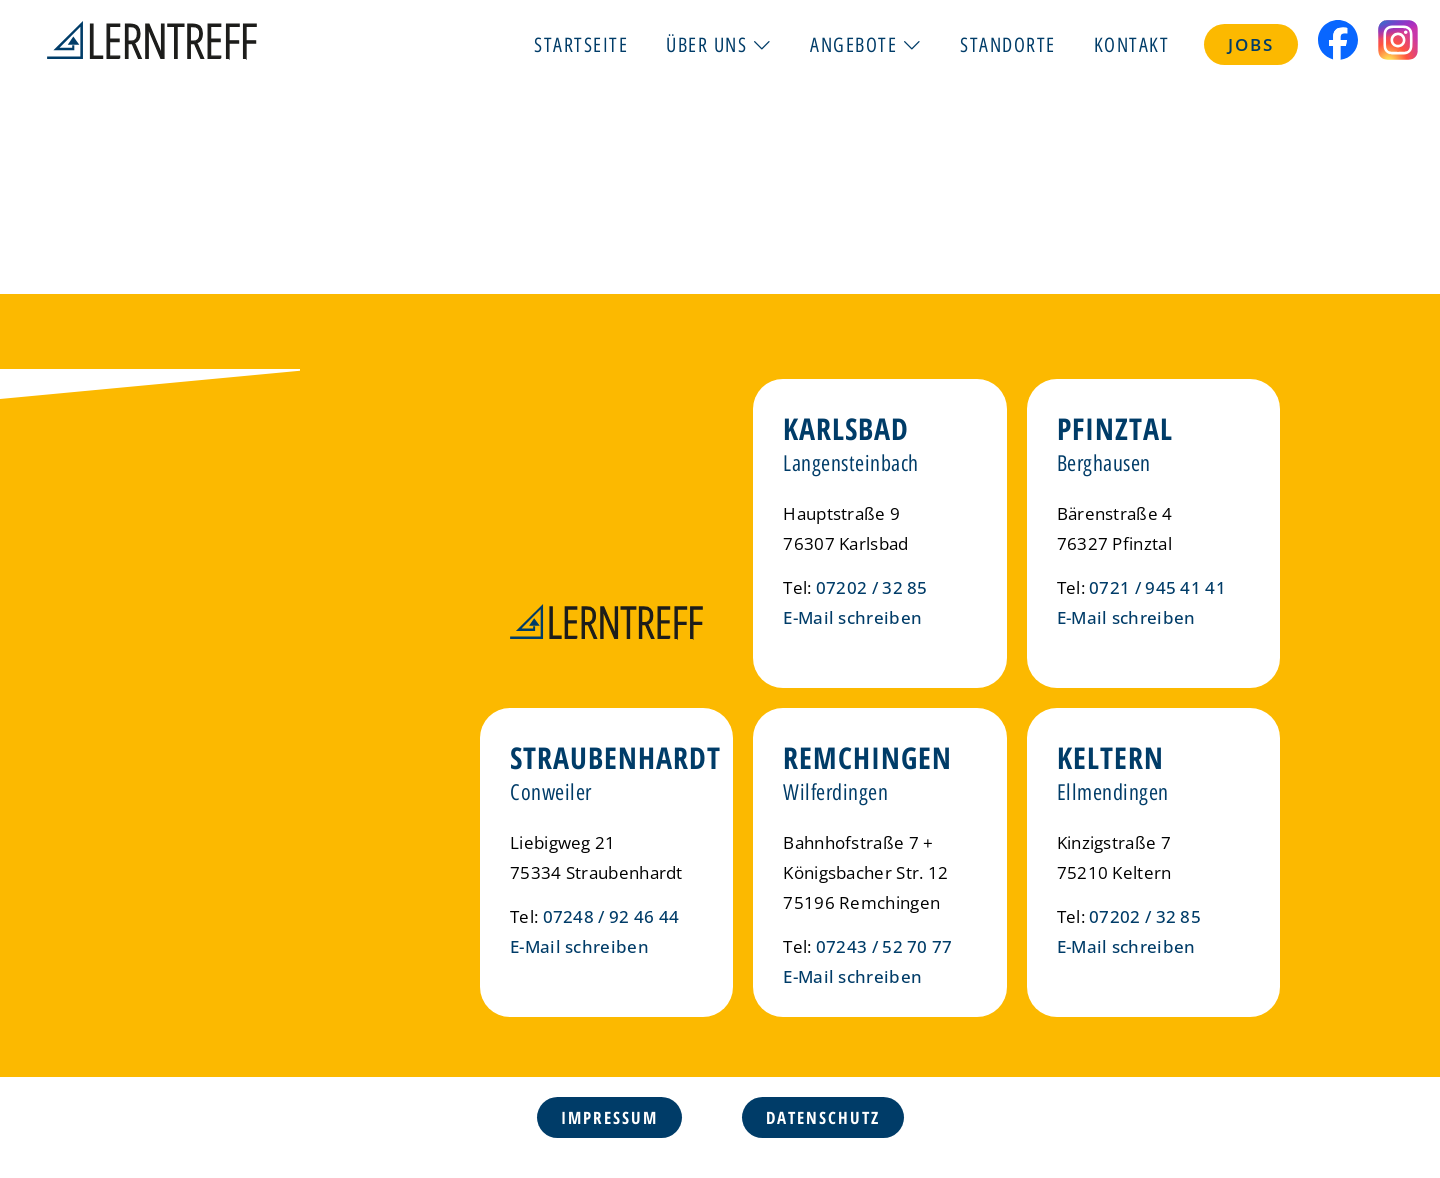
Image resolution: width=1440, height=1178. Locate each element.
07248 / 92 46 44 (611, 916)
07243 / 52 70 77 (884, 946)
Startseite (581, 44)
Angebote (866, 44)
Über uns (719, 44)
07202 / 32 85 (872, 587)
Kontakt (1132, 44)
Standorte (1008, 44)
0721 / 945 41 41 (1157, 587)
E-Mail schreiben (852, 617)
